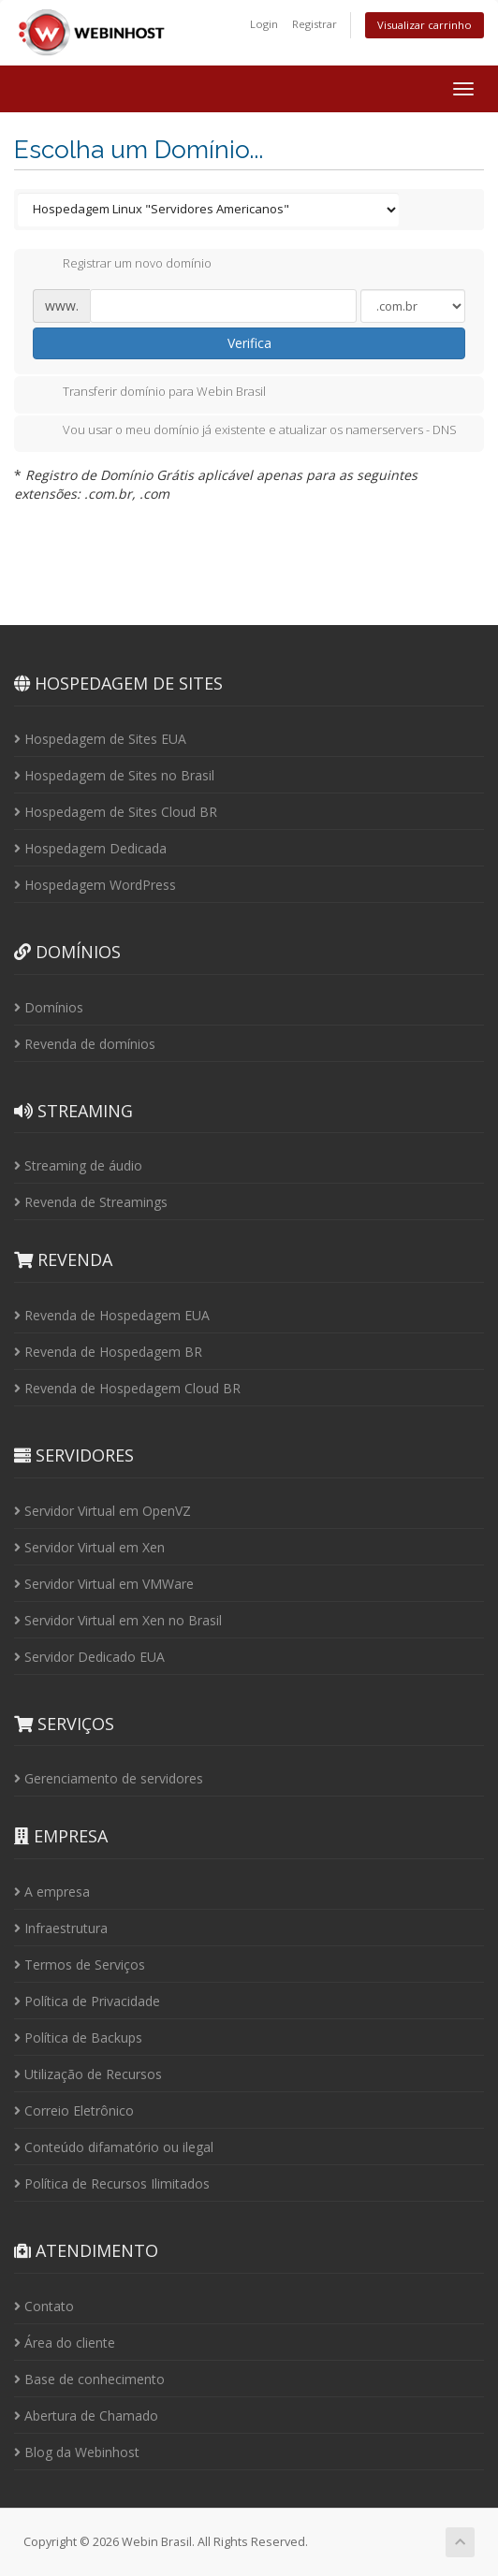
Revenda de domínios (84, 1044)
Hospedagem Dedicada (90, 848)
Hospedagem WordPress (95, 885)
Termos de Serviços (79, 1964)
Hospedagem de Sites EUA (100, 739)
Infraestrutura (61, 1928)
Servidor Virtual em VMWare (104, 1584)
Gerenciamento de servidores (108, 1778)
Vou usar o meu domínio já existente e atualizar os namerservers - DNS (245, 431)
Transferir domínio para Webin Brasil (149, 393)
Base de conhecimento (89, 2379)
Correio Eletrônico (74, 2110)
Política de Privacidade (87, 2001)
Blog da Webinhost (76, 2452)
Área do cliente (64, 2342)
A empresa (52, 1891)
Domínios (48, 1007)
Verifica (249, 343)
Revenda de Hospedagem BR (108, 1352)
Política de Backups (78, 2037)
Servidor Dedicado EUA (89, 1657)
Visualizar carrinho (424, 25)
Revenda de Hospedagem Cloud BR (127, 1388)
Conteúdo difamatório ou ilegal (113, 2147)
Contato (44, 2306)
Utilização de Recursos (88, 2074)
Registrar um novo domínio (122, 265)
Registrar (314, 24)
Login (264, 24)
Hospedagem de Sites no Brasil (114, 775)
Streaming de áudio (78, 1165)
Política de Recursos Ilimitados (112, 2183)
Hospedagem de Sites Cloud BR (115, 812)
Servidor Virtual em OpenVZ (102, 1511)
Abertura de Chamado (86, 2415)
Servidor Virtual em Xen (89, 1547)
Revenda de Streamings (91, 1202)
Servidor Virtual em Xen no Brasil (118, 1620)
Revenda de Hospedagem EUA (112, 1315)
